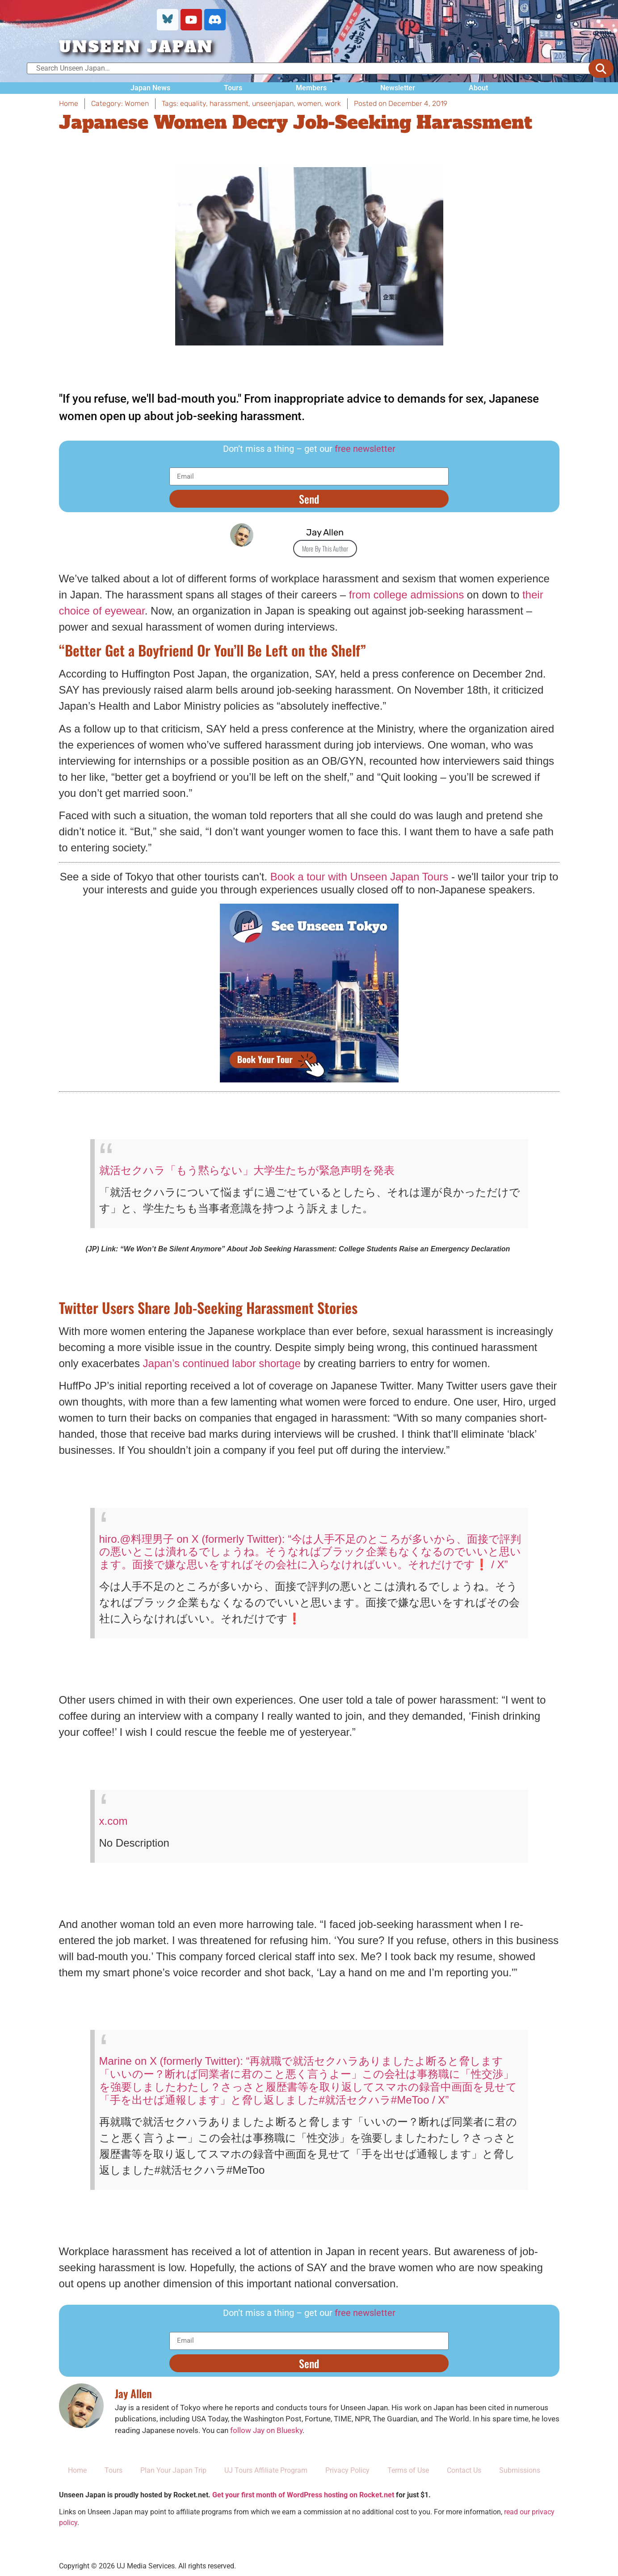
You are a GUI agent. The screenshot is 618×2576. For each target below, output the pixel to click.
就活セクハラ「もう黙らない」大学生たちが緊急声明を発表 (247, 1170)
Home (77, 2470)
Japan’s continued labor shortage (222, 1363)
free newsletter (365, 448)
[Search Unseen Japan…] (316, 68)
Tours (233, 88)
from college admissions (406, 595)
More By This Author (325, 548)
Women (137, 103)
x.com (113, 1821)
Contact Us (464, 2470)
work (333, 103)
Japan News (150, 88)
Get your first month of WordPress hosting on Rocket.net (303, 2495)
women (309, 103)
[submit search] (601, 68)
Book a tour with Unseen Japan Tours (359, 877)
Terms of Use (408, 2470)
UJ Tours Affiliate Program (265, 2470)
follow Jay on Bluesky (266, 2430)
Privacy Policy (347, 2470)
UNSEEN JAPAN (136, 47)
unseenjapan (273, 103)
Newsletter (397, 88)
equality (193, 103)
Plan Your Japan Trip (173, 2470)
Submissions (519, 2470)
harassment (229, 103)
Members (311, 88)
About (478, 88)
